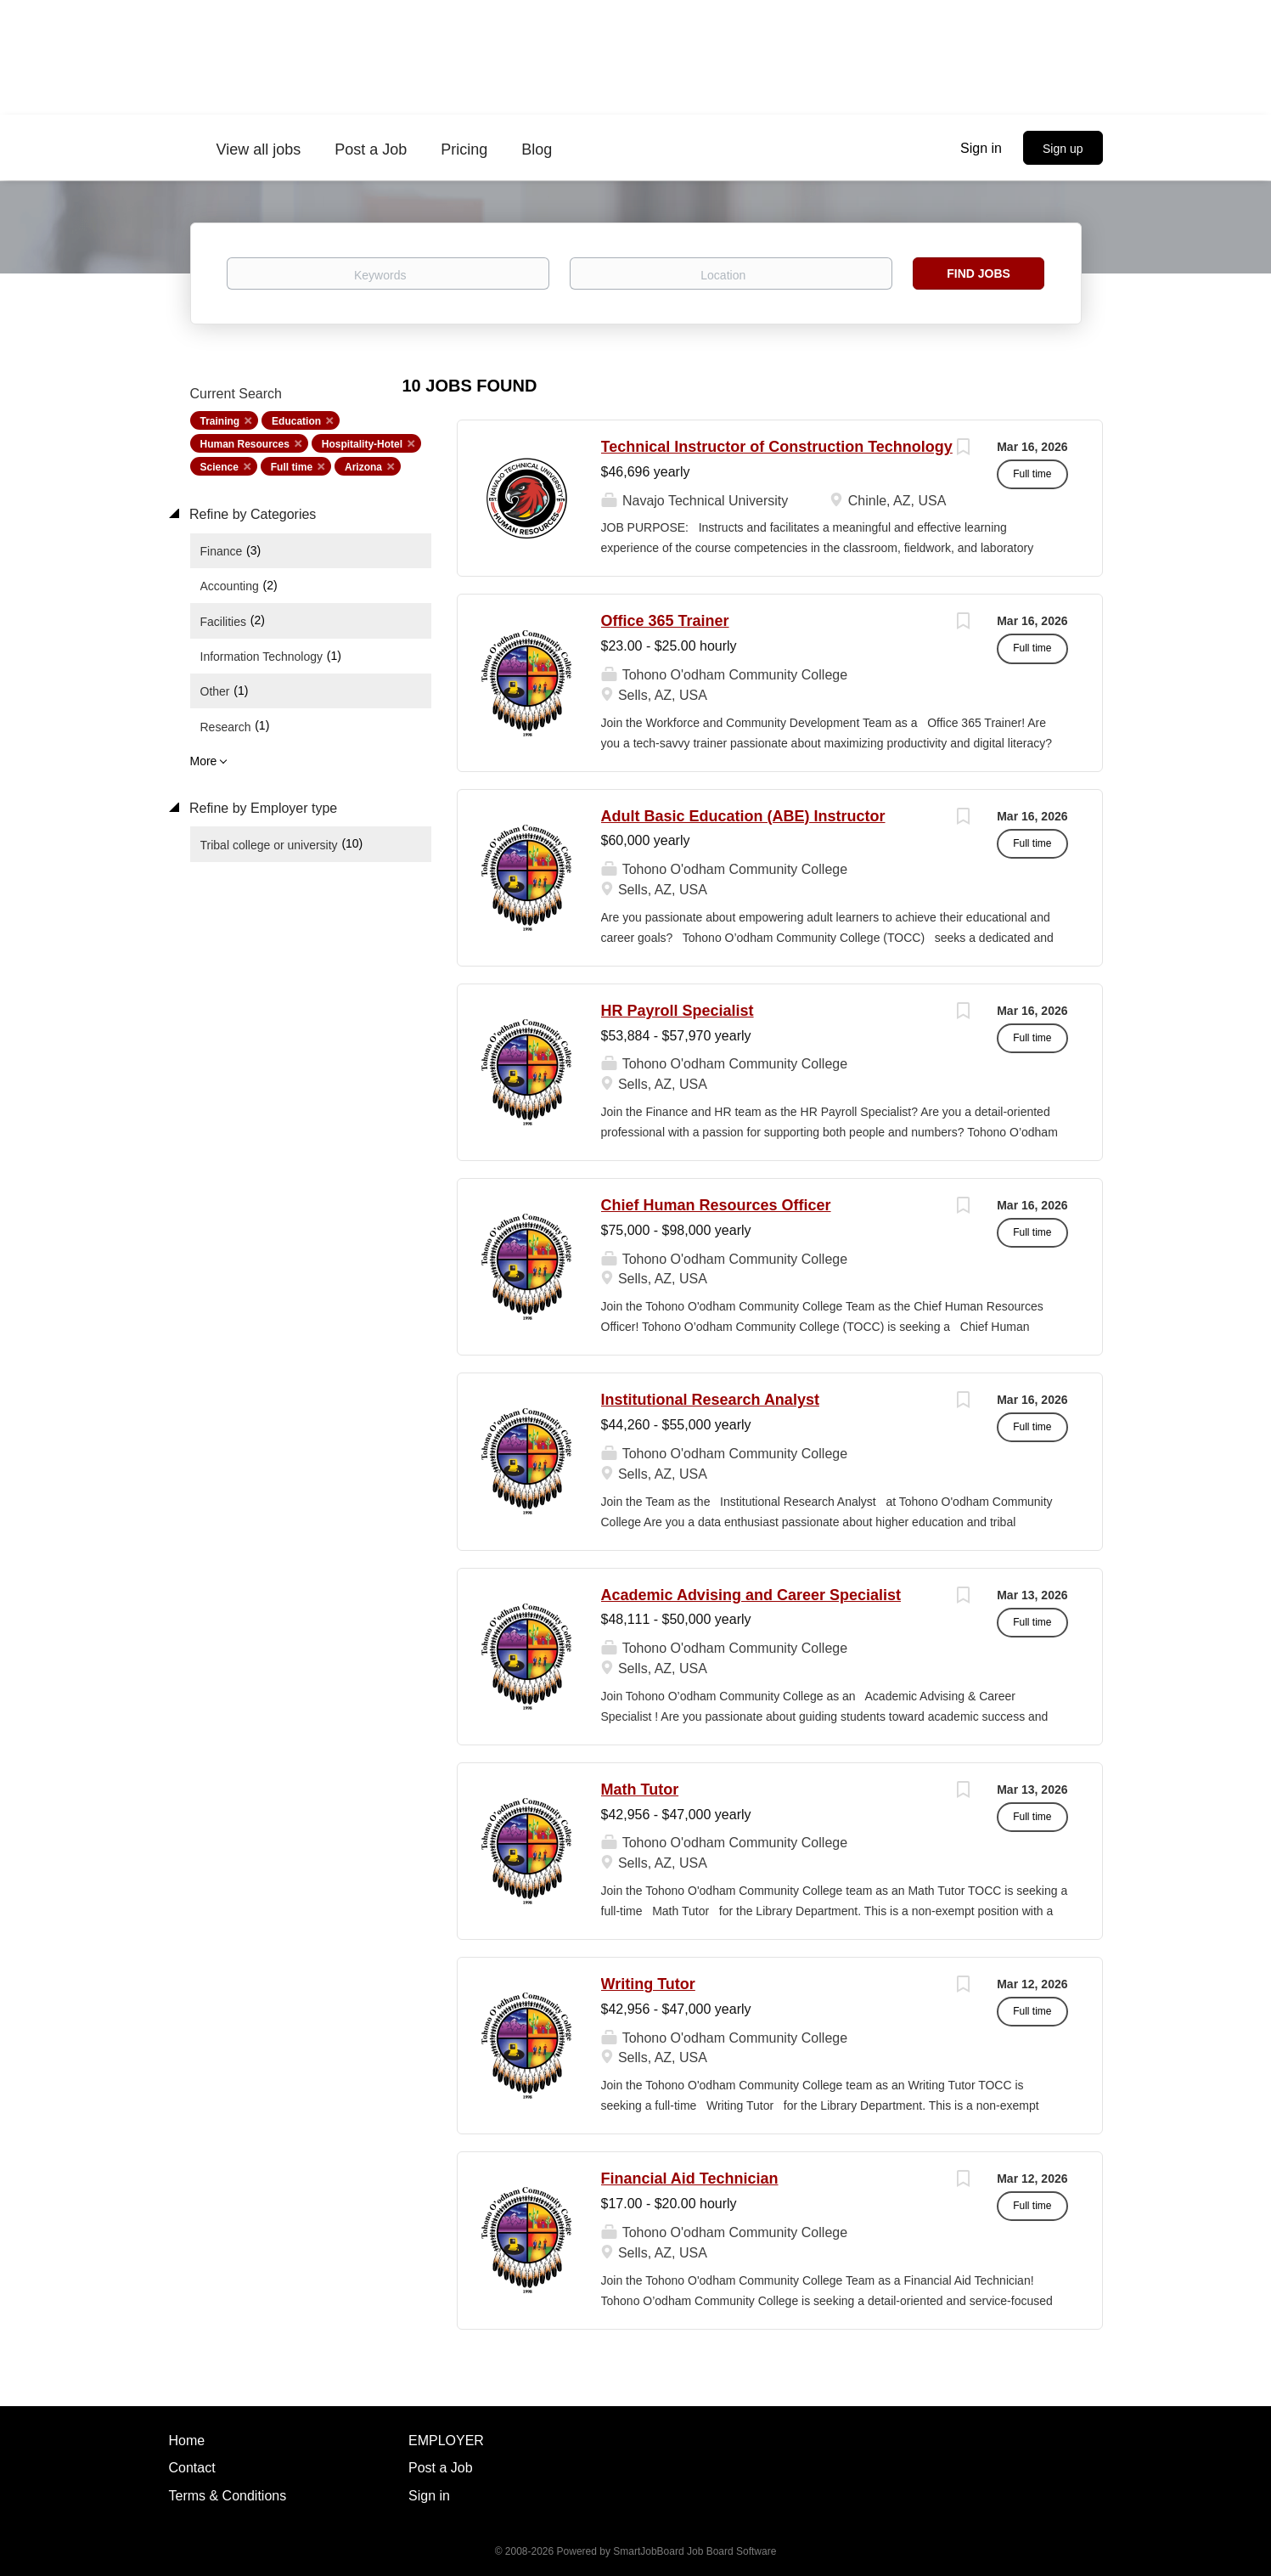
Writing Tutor (648, 1984)
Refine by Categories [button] (251, 514)
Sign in (981, 148)
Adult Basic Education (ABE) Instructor (743, 816)
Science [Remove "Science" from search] (219, 467)
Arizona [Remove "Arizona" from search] (363, 467)
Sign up (1063, 148)
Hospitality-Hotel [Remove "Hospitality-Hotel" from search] (362, 444)
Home (187, 2440)
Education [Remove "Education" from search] (296, 421)
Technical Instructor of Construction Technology (777, 446)
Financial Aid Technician (690, 2178)
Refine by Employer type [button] (262, 808)
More (203, 761)
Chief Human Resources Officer (716, 1205)
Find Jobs (978, 273)
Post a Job (440, 2467)
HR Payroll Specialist (677, 1010)
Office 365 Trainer (665, 620)
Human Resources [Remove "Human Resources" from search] (245, 444)
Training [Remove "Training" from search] (220, 421)
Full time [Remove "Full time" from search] (291, 467)
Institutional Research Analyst (710, 1399)
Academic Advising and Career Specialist (751, 1595)
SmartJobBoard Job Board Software (694, 2551)
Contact (192, 2467)
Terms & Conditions (228, 2496)
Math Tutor (640, 1789)
